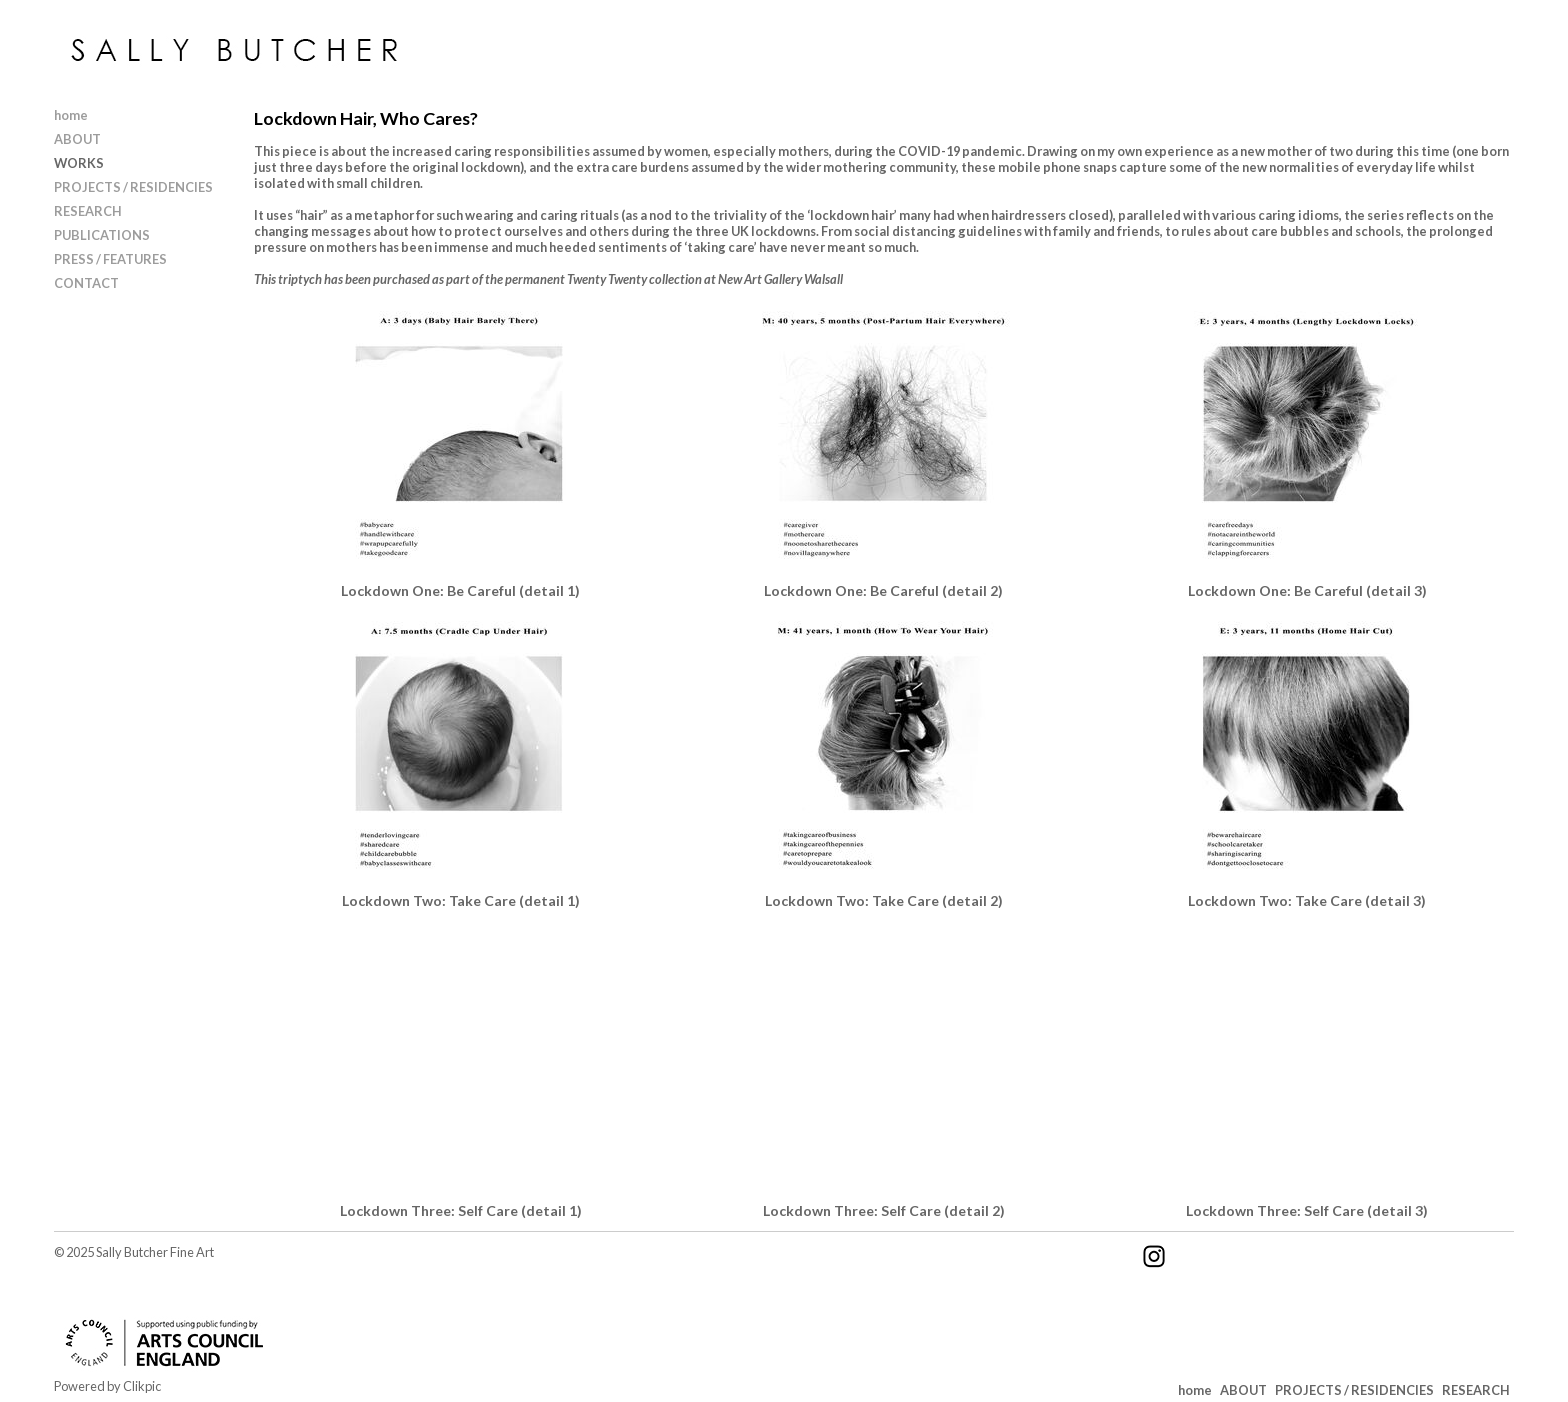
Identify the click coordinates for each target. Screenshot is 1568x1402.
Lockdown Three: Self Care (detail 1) (461, 1210)
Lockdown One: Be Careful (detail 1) (460, 590)
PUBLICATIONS (102, 235)
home (71, 115)
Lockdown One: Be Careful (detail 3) (1307, 590)
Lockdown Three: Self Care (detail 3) (1307, 1210)
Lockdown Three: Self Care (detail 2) (884, 1210)
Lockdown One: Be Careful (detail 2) (883, 590)
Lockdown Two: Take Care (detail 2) (884, 900)
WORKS (79, 163)
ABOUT (77, 139)
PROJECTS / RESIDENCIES (133, 187)
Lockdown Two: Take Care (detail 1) (461, 900)
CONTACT (86, 283)
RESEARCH (88, 211)
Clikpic (142, 1386)
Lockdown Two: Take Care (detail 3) (1307, 900)
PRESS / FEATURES (110, 259)
